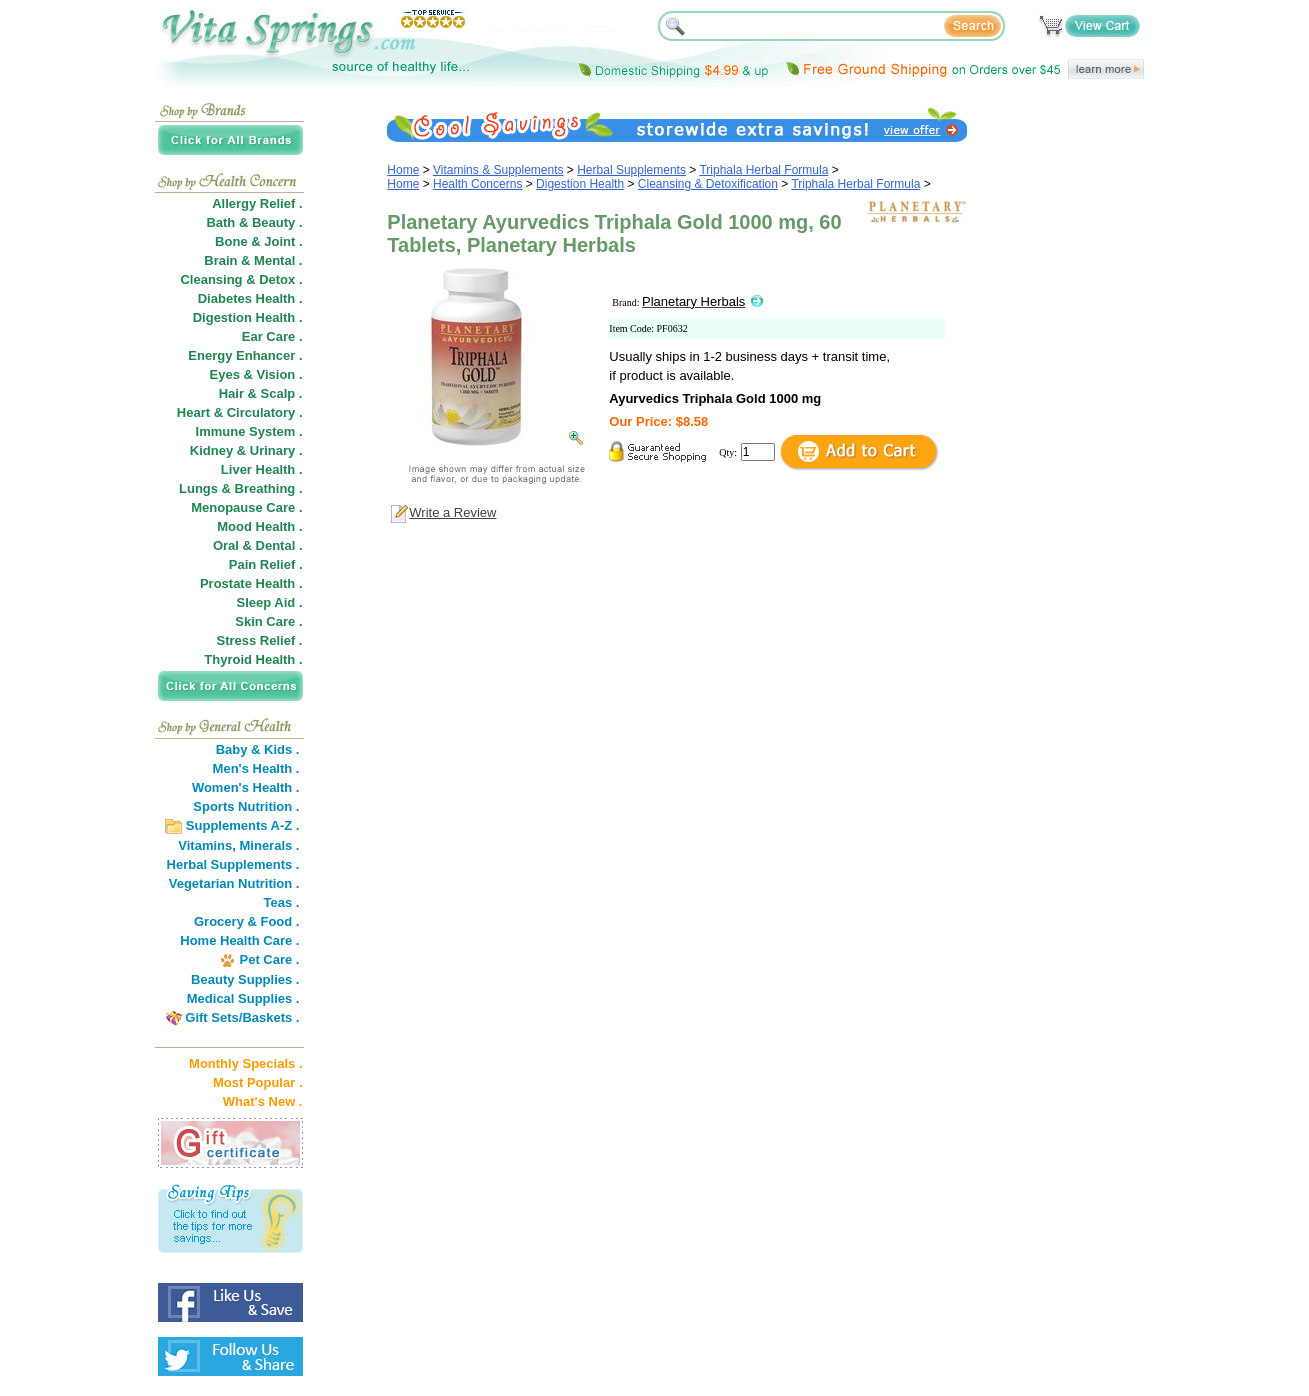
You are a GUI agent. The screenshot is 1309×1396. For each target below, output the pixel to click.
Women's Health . (246, 787)
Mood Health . (259, 526)
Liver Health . (262, 469)
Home (403, 170)
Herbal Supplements (631, 170)
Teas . (282, 902)
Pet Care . (269, 959)
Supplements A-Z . (243, 825)
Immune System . (249, 431)
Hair (231, 393)
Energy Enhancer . (245, 355)
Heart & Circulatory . (240, 412)
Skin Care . (268, 621)
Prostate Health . (251, 583)
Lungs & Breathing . (241, 488)
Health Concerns (477, 184)
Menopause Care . (246, 507)
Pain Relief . (266, 564)
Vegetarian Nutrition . (234, 883)
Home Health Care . (239, 940)
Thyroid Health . (253, 659)
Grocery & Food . (246, 921)
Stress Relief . (260, 640)
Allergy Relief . (257, 203)
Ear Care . (272, 336)
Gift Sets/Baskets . (242, 1017)
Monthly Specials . (245, 1063)
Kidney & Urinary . (246, 450)
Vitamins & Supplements (498, 170)
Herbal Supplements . (233, 864)
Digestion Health (580, 184)
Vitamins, (207, 845)
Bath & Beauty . (254, 222)
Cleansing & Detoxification (708, 184)
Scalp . (282, 393)
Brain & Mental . (253, 260)
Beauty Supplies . (245, 979)
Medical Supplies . (243, 998)
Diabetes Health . (250, 298)
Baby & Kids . (258, 749)
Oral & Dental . (258, 545)
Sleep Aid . (270, 602)
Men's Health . (256, 768)
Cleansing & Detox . (241, 279)
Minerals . (270, 845)
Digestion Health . (248, 317)
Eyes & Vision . (256, 374)
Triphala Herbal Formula (763, 170)
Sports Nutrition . (246, 806)
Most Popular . (258, 1082)
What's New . (263, 1101)
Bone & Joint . (258, 241)
